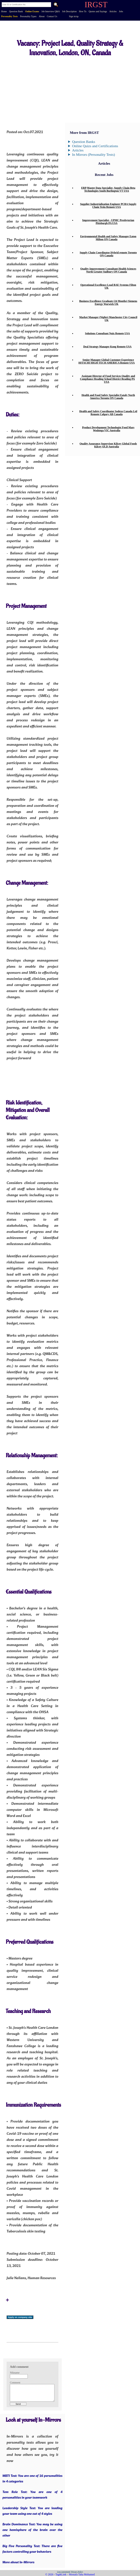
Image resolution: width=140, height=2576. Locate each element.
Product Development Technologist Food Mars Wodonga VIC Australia (108, 429)
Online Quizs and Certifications (95, 146)
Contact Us (52, 16)
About (42, 16)
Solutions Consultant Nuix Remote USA (107, 333)
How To (82, 11)
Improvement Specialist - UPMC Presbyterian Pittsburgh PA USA (108, 222)
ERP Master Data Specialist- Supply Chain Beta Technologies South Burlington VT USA (108, 189)
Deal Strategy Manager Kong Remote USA (107, 346)
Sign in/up (73, 16)
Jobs (121, 11)
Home (4, 11)
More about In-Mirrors (18, 2562)
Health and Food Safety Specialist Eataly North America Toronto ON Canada (108, 396)
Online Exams (32, 11)
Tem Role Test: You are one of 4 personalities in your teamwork (32, 2495)
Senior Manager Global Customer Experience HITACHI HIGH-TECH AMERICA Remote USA (106, 361)
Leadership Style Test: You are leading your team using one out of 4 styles (32, 2511)
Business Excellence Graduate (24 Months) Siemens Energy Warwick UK (108, 302)
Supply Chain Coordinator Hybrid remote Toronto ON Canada (108, 254)
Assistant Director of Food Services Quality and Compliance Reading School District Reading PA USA (107, 379)
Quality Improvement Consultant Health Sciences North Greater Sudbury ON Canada (108, 270)
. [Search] (55, 5)
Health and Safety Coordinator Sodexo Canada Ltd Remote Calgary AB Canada (108, 413)
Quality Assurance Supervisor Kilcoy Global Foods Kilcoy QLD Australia (108, 445)
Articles (113, 11)
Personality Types (28, 16)
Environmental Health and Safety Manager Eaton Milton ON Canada (108, 238)
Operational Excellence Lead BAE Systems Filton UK (108, 286)
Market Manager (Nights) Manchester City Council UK (108, 319)
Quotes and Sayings (98, 11)
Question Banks (83, 142)
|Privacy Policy (77, 2572)
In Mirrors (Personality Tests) (93, 154)
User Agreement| (63, 2572)
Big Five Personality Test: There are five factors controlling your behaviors (32, 2549)
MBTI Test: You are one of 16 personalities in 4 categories (32, 2478)
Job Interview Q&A (50, 11)
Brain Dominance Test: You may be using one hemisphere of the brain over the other (32, 2530)
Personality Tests (9, 16)
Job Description (69, 11)
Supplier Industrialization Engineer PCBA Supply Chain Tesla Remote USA (108, 205)
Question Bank (16, 11)
